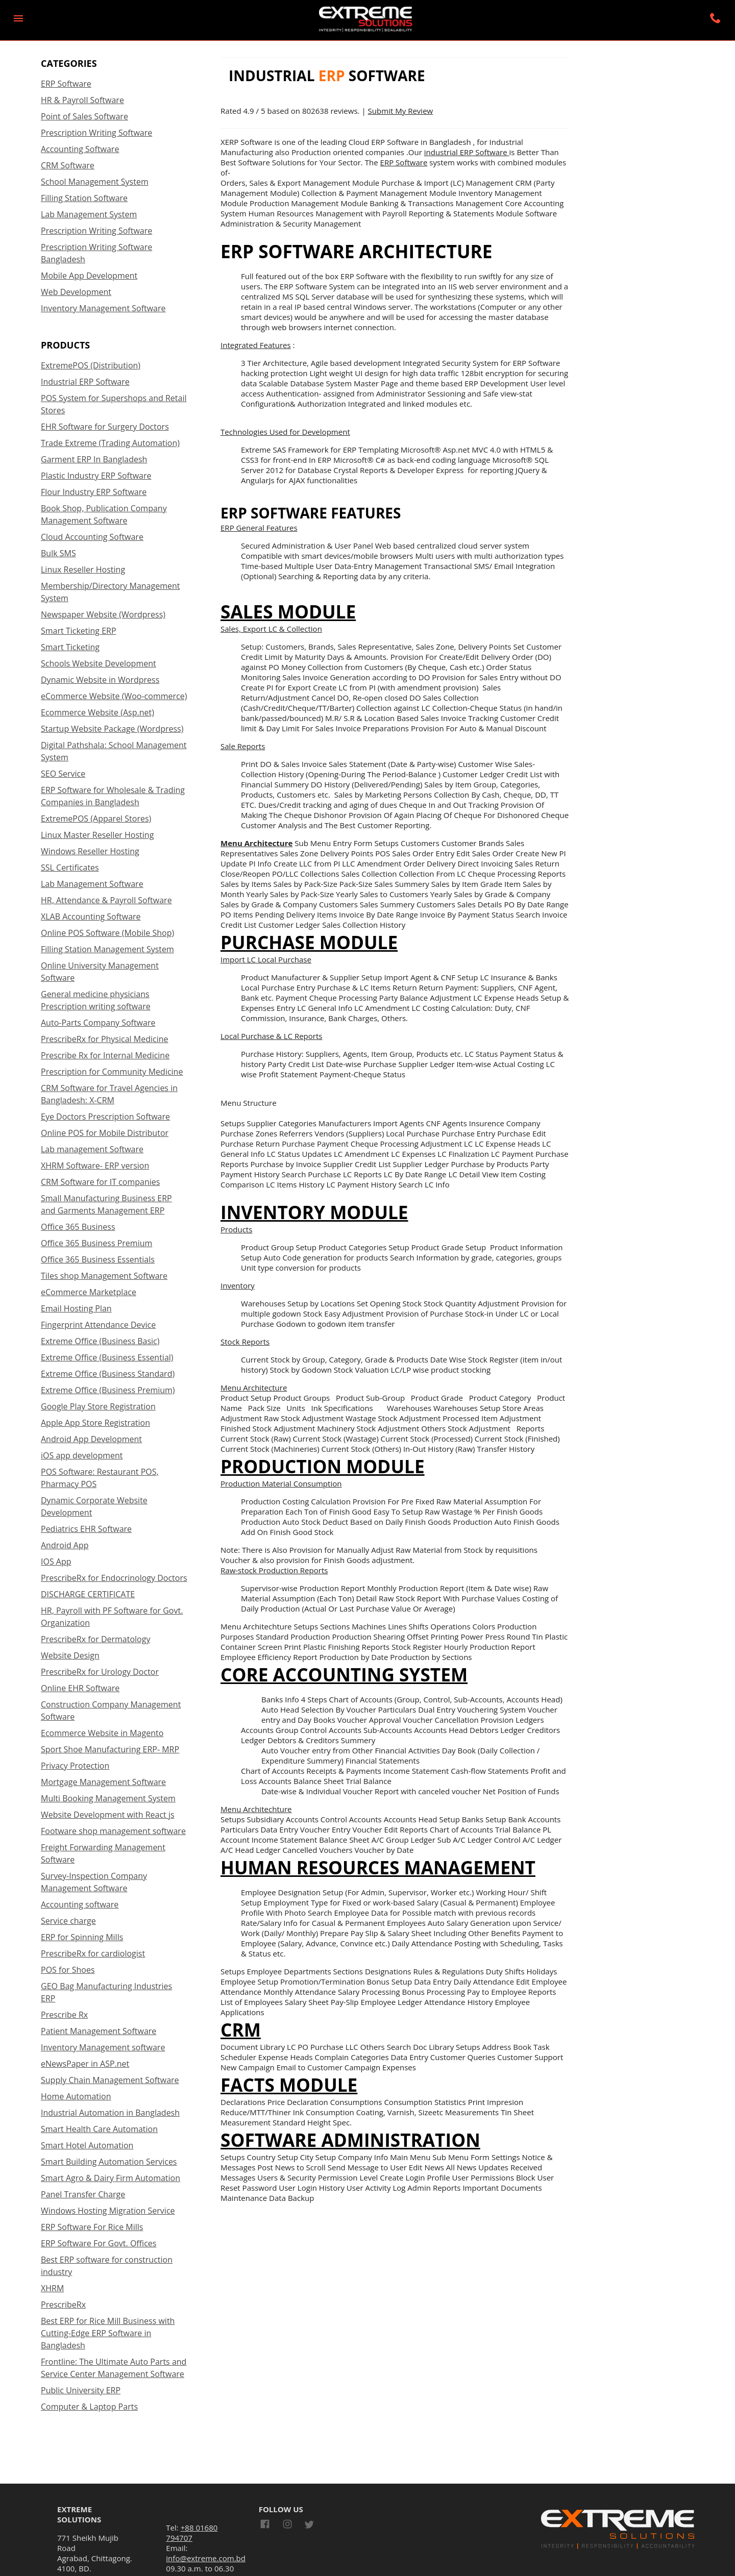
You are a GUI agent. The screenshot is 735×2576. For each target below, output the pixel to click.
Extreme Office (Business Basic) (100, 1341)
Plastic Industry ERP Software (96, 475)
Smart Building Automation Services (109, 2161)
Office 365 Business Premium (96, 1243)
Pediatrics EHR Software (86, 1528)
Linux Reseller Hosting (83, 569)
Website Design (70, 1655)
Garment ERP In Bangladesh (94, 459)
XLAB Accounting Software (91, 916)
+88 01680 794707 (191, 2532)
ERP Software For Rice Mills (92, 2227)
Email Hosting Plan (76, 1308)
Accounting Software (80, 149)
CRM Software (67, 165)
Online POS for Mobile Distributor (104, 1132)
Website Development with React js (108, 1814)
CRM (240, 2029)
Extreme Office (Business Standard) (108, 1373)
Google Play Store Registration (98, 1406)
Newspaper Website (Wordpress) (103, 614)
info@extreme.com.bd (206, 2558)
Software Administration (350, 2139)
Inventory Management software (103, 2047)
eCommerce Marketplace (88, 1292)
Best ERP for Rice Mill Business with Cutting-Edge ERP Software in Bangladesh (108, 2333)
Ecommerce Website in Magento (102, 1733)
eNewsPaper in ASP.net (85, 2063)
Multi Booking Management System (108, 1798)
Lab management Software (92, 1149)
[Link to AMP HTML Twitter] (309, 2526)
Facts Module (288, 2084)
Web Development (76, 292)
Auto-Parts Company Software (98, 1022)
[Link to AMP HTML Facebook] (267, 2525)
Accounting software (79, 1904)
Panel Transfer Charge (83, 2194)
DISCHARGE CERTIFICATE (88, 1594)
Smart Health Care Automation (99, 2129)
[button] (18, 18)
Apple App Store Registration (95, 1422)
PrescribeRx (63, 2304)
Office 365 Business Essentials (98, 1259)
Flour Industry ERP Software (93, 492)
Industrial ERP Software (85, 381)
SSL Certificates (70, 867)
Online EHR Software (80, 1688)
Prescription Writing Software (96, 132)
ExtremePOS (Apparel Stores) (96, 818)
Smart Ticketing (70, 647)
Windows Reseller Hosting (90, 851)
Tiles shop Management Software (104, 1275)
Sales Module (288, 611)
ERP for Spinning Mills (82, 1937)
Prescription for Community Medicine (112, 1071)
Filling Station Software (84, 198)
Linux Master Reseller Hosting (97, 834)
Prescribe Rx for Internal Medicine (105, 1055)
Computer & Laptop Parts (89, 2406)
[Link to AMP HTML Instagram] (287, 2525)
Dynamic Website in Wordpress (100, 679)
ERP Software (66, 83)
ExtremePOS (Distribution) (90, 365)
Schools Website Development (98, 663)
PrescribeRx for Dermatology (95, 1639)
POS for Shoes (68, 1969)
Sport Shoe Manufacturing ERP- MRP (110, 1749)
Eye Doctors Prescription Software (105, 1116)
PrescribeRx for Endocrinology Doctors (114, 1577)
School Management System (95, 181)
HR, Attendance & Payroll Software (106, 900)
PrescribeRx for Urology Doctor (100, 1671)
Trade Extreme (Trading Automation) (110, 443)
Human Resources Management (377, 1867)
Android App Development (91, 1439)
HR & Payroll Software (82, 100)
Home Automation (76, 2096)
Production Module (322, 1466)
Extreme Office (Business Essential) (107, 1357)
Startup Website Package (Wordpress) (112, 728)
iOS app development (82, 1455)
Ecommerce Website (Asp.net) (97, 712)
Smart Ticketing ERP (78, 630)
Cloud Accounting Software (92, 536)
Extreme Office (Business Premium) (108, 1390)
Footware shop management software (113, 1831)
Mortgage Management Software (103, 1782)
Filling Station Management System (107, 949)
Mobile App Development (89, 275)
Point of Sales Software (84, 116)
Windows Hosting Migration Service (108, 2210)
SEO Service (63, 773)
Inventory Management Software (103, 308)
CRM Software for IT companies (100, 1181)
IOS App (56, 1561)
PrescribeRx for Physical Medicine (104, 1039)
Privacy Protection (75, 1765)
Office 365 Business (78, 1226)
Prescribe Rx (64, 2014)
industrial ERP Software (466, 152)
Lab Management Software (92, 883)
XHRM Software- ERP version (95, 1165)
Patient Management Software (98, 2031)
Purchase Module (309, 942)
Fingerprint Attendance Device (98, 1324)
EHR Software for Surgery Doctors (105, 426)
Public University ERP (80, 2390)
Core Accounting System (344, 1674)
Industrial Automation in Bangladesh (110, 2112)
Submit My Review (400, 111)
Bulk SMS (58, 553)
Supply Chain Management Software (110, 2080)
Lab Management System (89, 214)
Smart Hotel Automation (87, 2145)
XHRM (52, 2288)
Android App (65, 1545)
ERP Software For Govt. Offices (98, 2243)
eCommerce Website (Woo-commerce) (114, 696)
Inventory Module (314, 1212)
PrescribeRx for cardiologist (93, 1953)
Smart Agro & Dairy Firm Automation (110, 2178)
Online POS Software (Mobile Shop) (107, 932)
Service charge (68, 1920)
